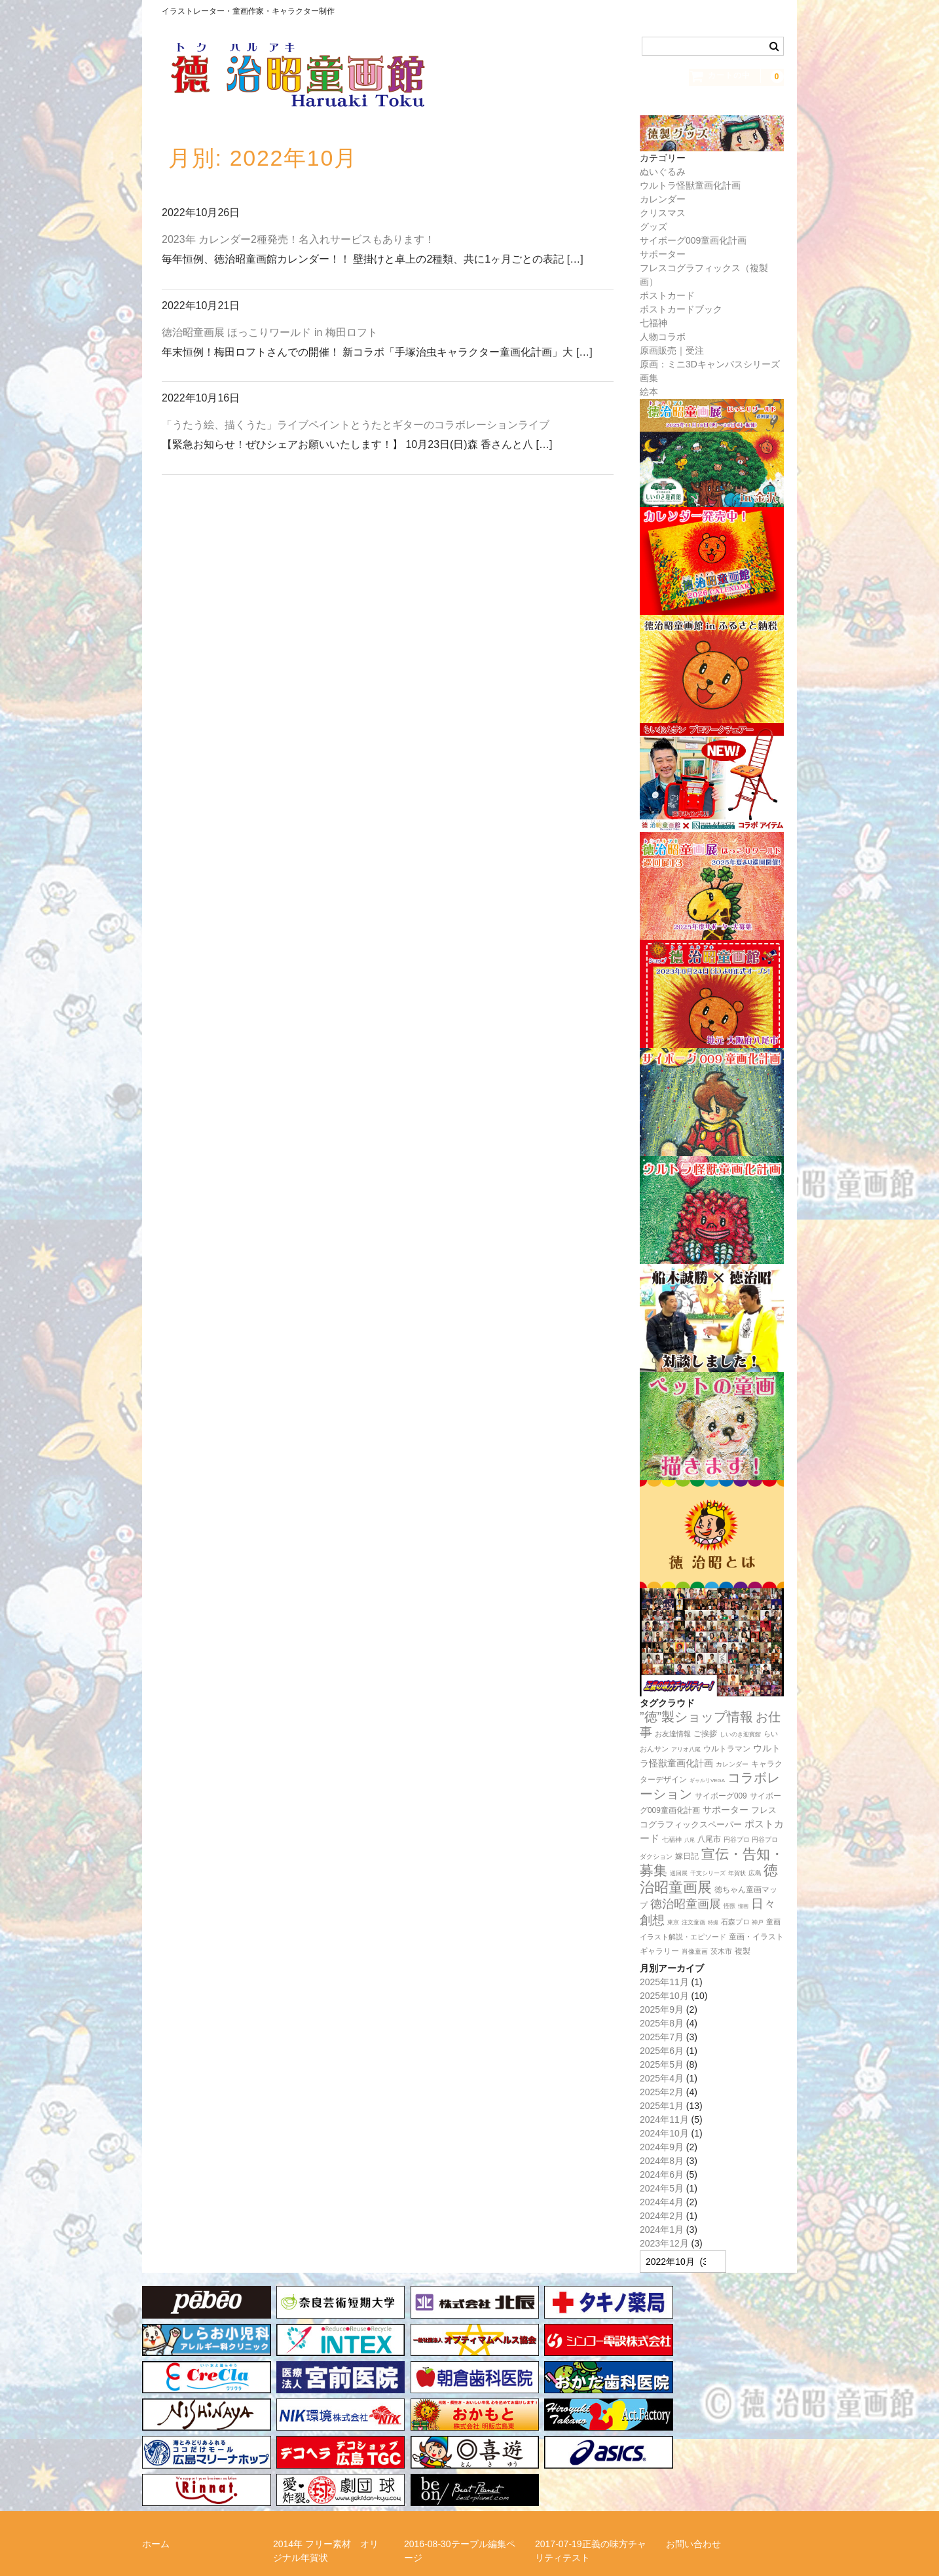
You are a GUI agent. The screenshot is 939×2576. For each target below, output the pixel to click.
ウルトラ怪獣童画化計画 (690, 185)
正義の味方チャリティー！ (721, 2476)
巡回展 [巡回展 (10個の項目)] (679, 1873)
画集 (649, 378)
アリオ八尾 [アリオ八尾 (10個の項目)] (686, 1749)
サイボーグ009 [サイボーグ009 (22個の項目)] (721, 1796)
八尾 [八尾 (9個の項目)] (689, 1840)
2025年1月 (662, 2105)
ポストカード (667, 295)
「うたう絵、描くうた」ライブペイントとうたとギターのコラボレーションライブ (355, 424)
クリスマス (663, 213)
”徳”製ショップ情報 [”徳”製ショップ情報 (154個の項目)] (696, 1716)
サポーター (663, 254)
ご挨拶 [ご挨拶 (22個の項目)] (705, 1733)
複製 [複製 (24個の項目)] (742, 1951)
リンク (418, 2476)
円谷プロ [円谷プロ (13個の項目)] (737, 1839)
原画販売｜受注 (672, 350)
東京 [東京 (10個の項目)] (673, 1922)
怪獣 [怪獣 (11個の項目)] (729, 1906)
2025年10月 (664, 1995)
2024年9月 (662, 2147)
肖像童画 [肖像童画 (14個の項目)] (695, 1951)
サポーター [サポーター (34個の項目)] (725, 1810)
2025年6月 (662, 2050)
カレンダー (663, 199)
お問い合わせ (693, 2439)
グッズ (653, 226)
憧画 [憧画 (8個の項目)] (743, 1906)
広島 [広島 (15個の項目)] (755, 1872)
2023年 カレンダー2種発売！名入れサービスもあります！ (298, 239)
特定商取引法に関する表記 (197, 2500)
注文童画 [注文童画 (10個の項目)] (693, 1922)
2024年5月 (662, 2188)
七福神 (653, 323)
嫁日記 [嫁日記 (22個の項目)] (687, 1856)
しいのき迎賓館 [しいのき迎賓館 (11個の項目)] (740, 1734)
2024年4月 (662, 2202)
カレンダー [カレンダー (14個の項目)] (732, 1764)
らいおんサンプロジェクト (197, 2476)
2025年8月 (662, 2023)
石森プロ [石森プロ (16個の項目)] (735, 1922)
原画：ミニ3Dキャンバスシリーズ (710, 364)
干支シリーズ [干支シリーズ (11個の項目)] (708, 1873)
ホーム (156, 2439)
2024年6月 (662, 2174)
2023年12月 (664, 2243)
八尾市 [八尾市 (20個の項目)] (709, 1839)
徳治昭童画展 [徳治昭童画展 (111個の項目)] (685, 1904)
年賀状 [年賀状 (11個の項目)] (737, 1873)
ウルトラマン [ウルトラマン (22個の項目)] (726, 1748)
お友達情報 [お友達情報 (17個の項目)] (673, 1734)
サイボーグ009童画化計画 (693, 240)
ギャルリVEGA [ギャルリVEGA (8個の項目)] (707, 1780)
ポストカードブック (681, 309)
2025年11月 (664, 1982)
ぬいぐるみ (663, 171)
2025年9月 (662, 2009)
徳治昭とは (558, 2476)
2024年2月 (662, 2216)
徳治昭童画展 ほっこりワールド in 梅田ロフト (270, 332)
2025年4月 (662, 2078)
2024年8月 (662, 2161)
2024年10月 (664, 2133)
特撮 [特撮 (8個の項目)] (713, 1923)
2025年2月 (662, 2092)
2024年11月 (664, 2119)
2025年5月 (662, 2064)
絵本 (649, 391)
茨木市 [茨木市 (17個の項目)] (721, 1951)
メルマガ (291, 2476)
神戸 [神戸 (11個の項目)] (758, 1922)
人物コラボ (663, 336)
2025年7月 (662, 2037)
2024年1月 (662, 2229)
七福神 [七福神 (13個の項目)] (672, 1839)
